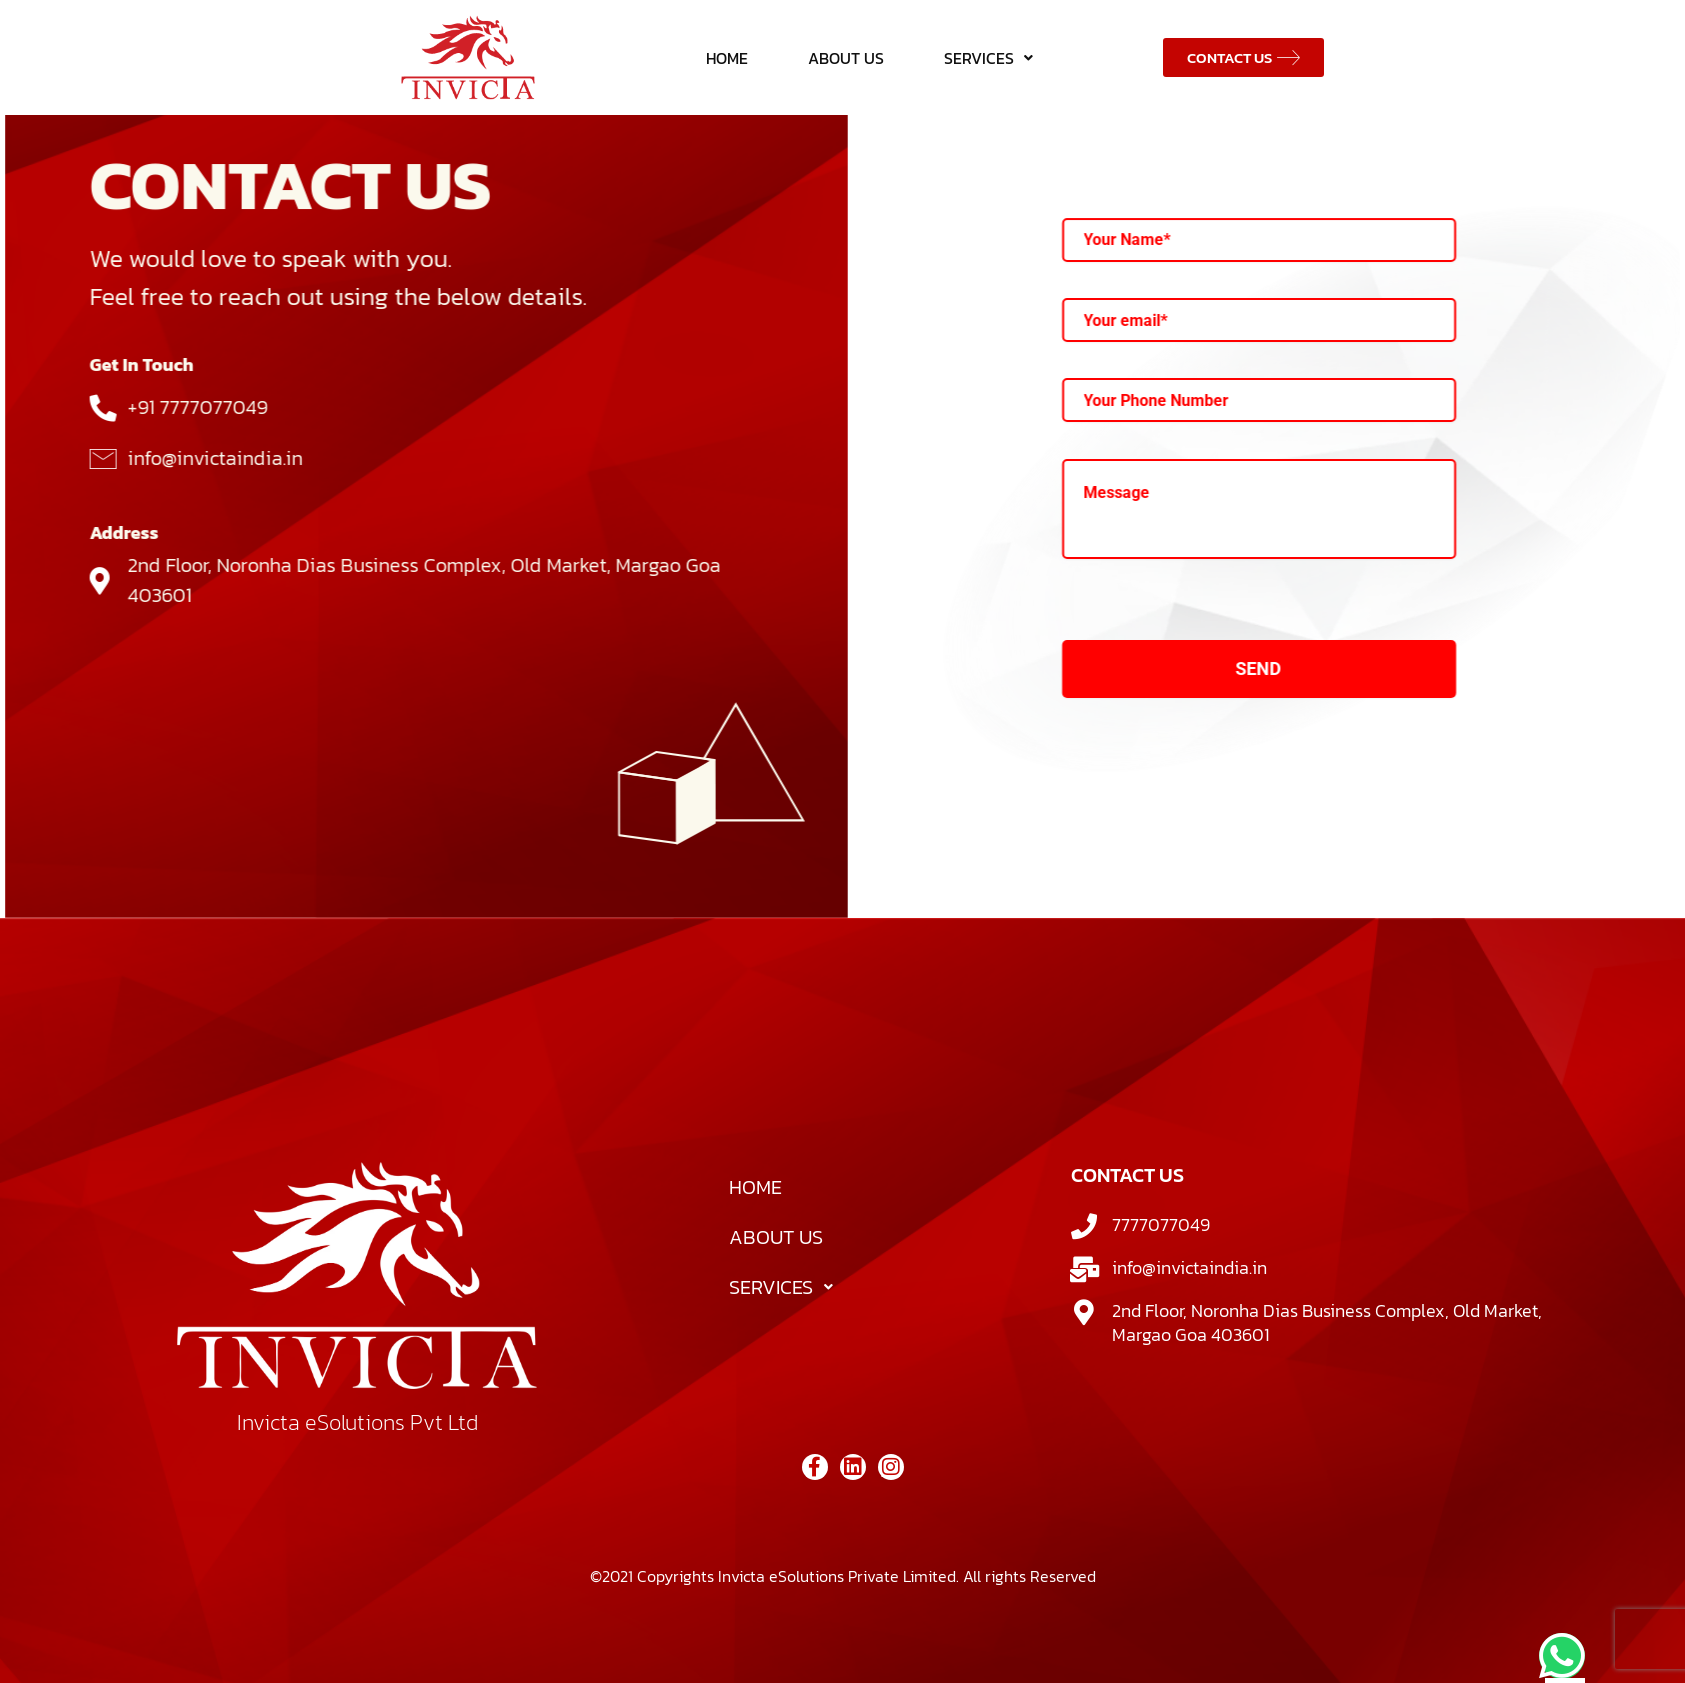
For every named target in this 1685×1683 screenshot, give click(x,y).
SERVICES (988, 58)
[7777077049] (1084, 1275)
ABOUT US (846, 58)
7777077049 (1161, 1273)
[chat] (1562, 1656)
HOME (727, 58)
